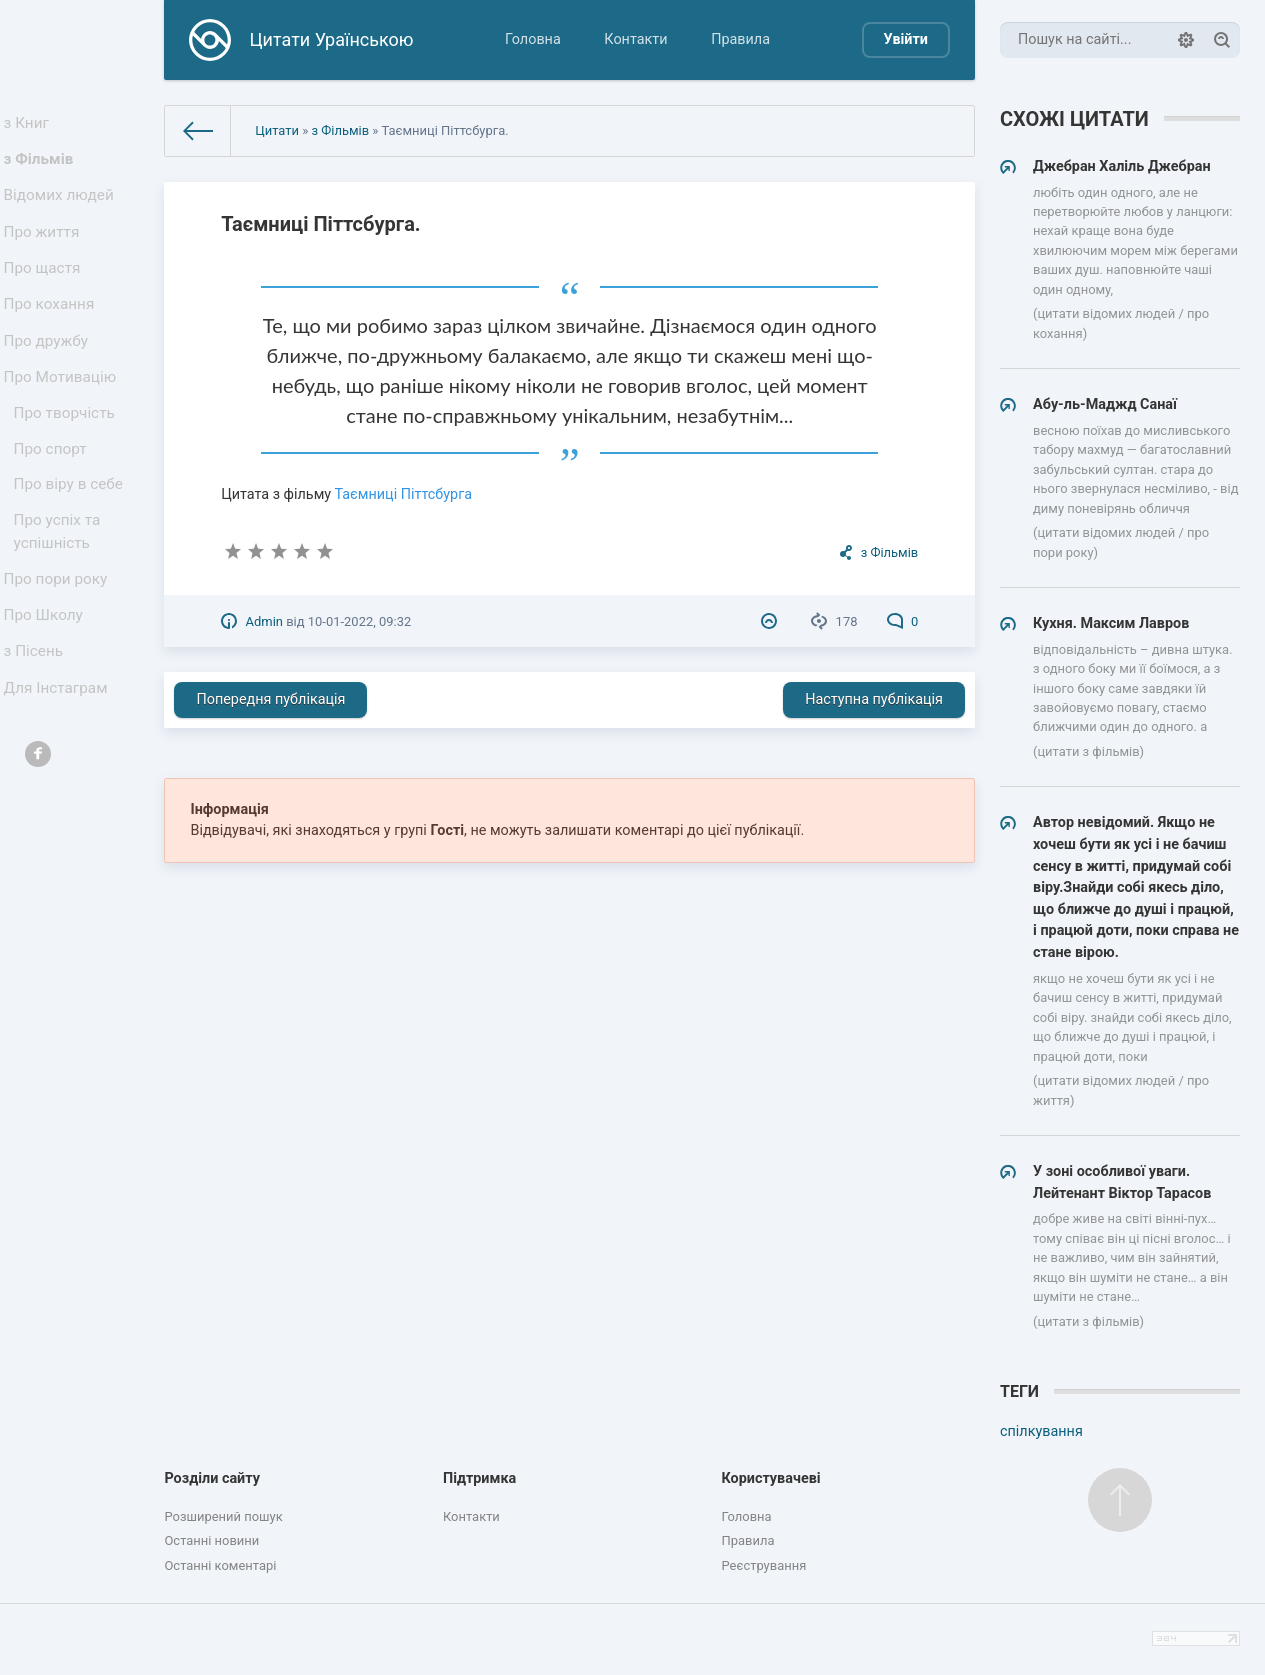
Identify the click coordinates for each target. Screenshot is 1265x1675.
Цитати (277, 130)
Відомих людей (62, 208)
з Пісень (38, 720)
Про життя (45, 249)
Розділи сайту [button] (212, 1478)
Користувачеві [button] (770, 1478)
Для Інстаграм (59, 762)
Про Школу (47, 679)
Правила (740, 39)
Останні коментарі (220, 1565)
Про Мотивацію (63, 414)
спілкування (1041, 1431)
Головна (533, 39)
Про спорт (54, 495)
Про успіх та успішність (61, 586)
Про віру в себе (71, 535)
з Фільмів (43, 166)
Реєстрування (763, 1565)
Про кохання (52, 332)
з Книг (31, 125)
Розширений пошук (223, 1516)
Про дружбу (49, 373)
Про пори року (58, 638)
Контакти (635, 39)
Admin (264, 621)
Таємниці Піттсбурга (403, 494)
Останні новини (211, 1540)
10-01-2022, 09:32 (359, 621)
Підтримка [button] (479, 1478)
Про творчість (67, 455)
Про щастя (46, 290)
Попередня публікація (270, 699)
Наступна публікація (874, 699)
